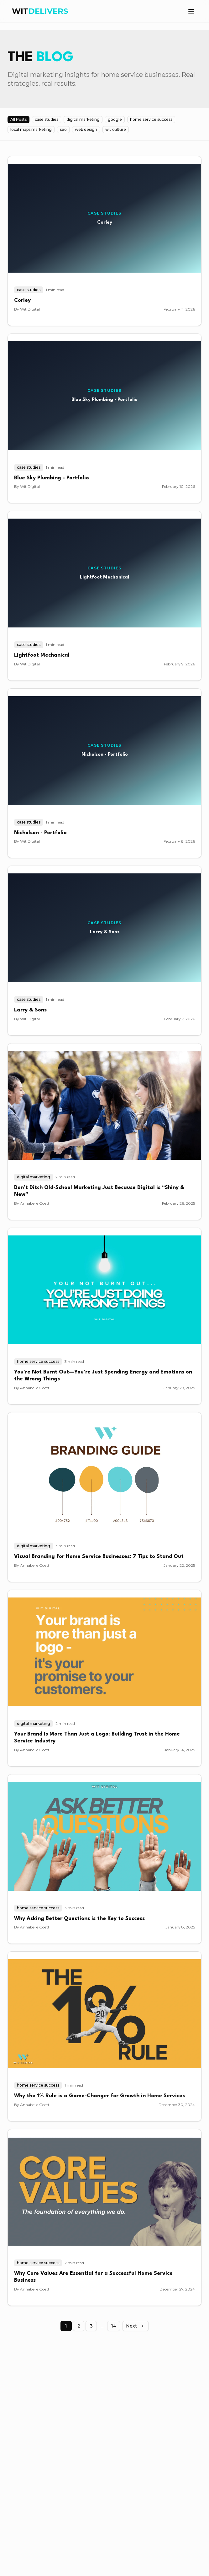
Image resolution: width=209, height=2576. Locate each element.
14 (113, 2326)
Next (135, 2326)
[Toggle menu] (191, 11)
